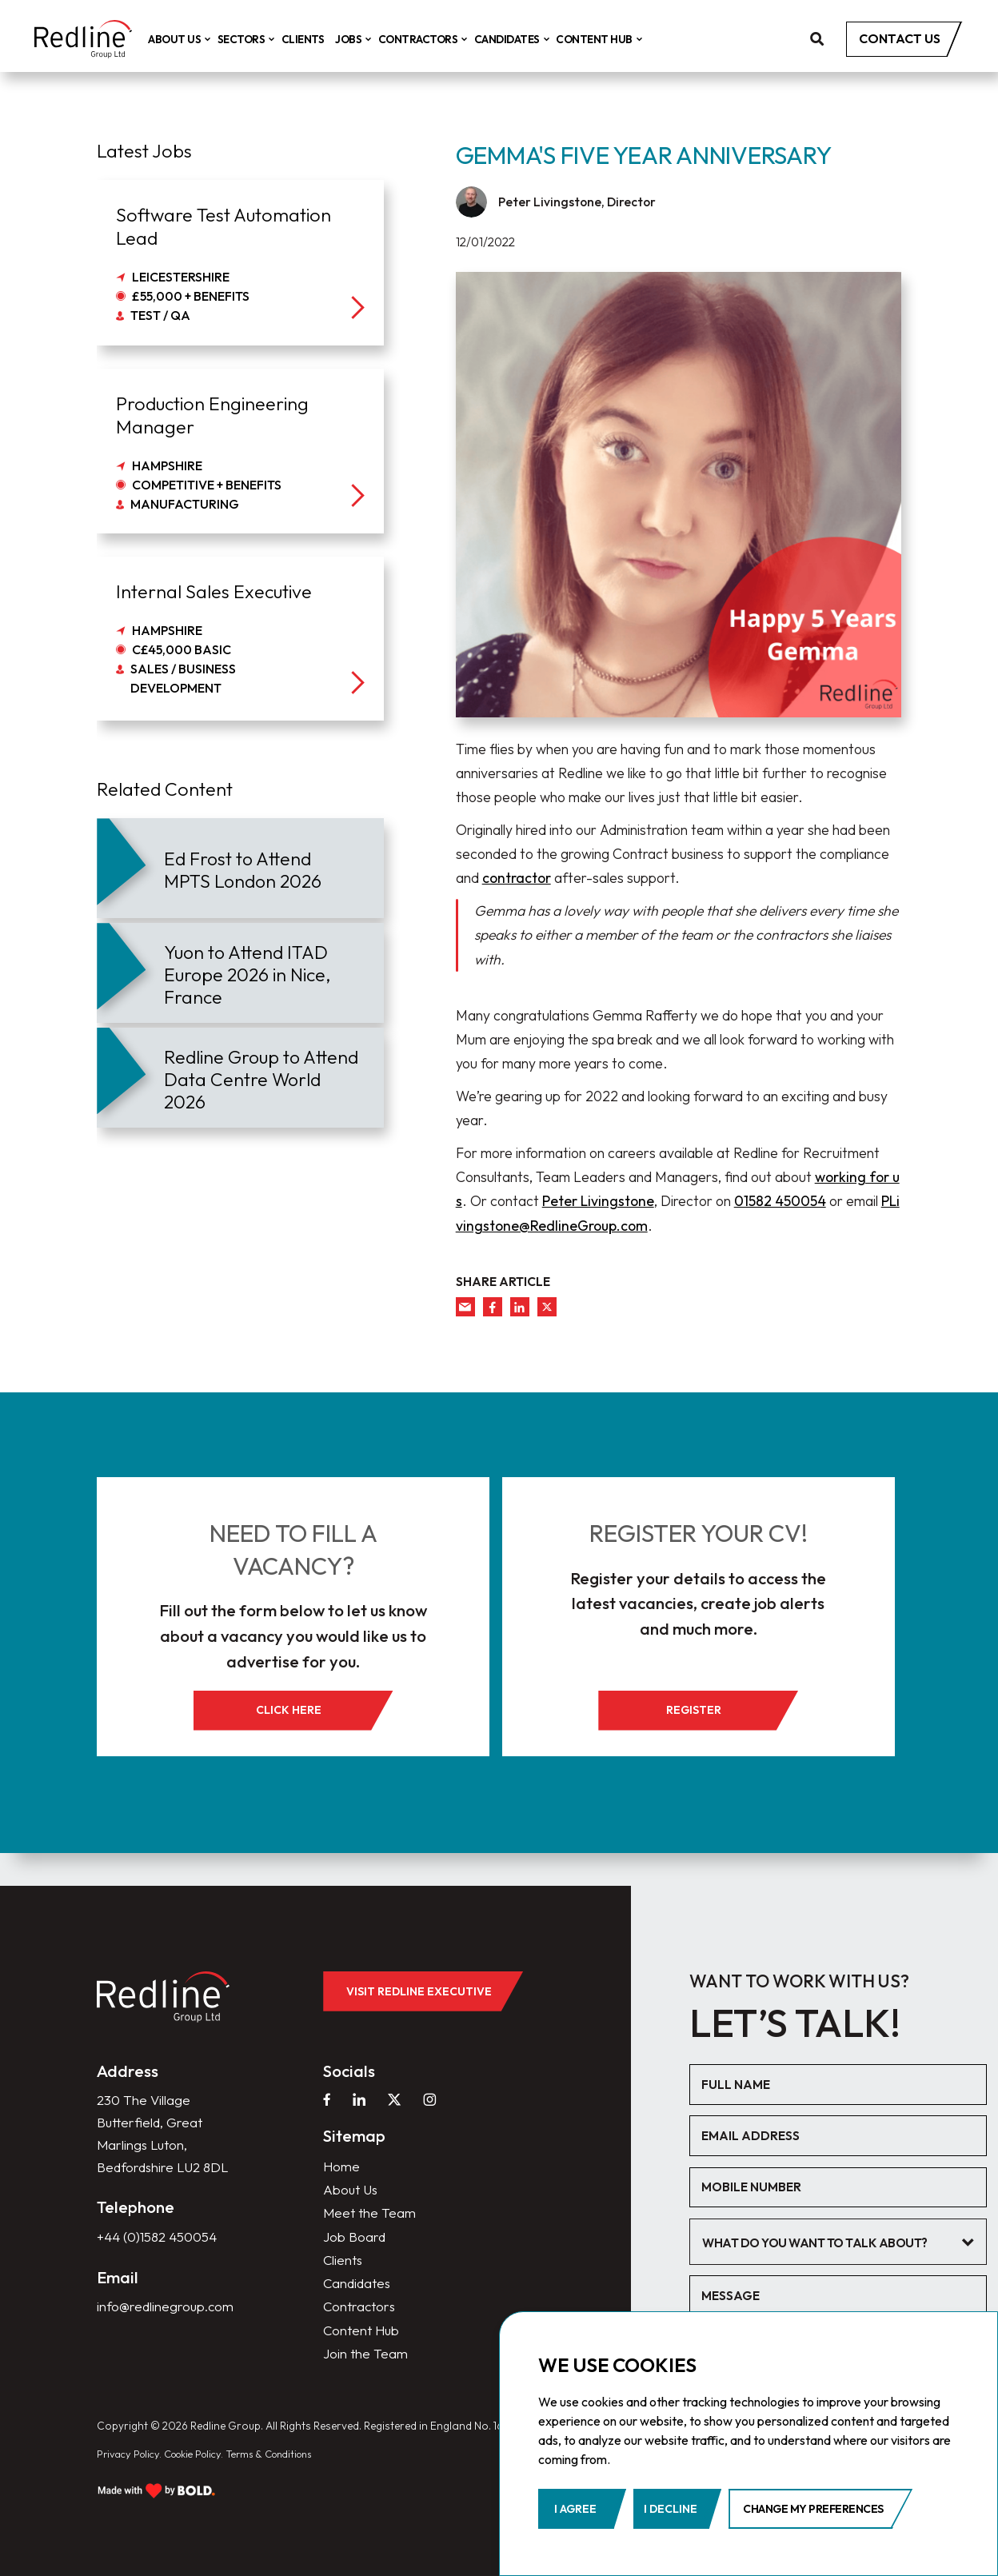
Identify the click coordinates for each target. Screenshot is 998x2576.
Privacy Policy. (132, 2447)
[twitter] (547, 1306)
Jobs (364, 40)
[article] (240, 868)
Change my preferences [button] (813, 2509)
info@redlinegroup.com (167, 2320)
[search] (817, 40)
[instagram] (433, 2084)
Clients (315, 40)
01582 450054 (780, 1201)
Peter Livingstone (598, 1201)
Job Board (354, 2224)
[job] (240, 262)
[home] (89, 40)
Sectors (256, 40)
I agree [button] (575, 2509)
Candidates (522, 40)
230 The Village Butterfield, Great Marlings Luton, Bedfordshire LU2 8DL (151, 2131)
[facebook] (492, 1306)
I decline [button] (670, 2509)
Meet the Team (370, 2200)
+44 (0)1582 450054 (161, 2250)
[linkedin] (519, 1306)
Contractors (433, 40)
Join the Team (366, 2346)
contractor (516, 878)
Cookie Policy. (205, 2447)
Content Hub (609, 40)
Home (342, 2151)
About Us (190, 40)
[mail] (465, 1306)
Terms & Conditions (291, 2447)
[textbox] (834, 2226)
